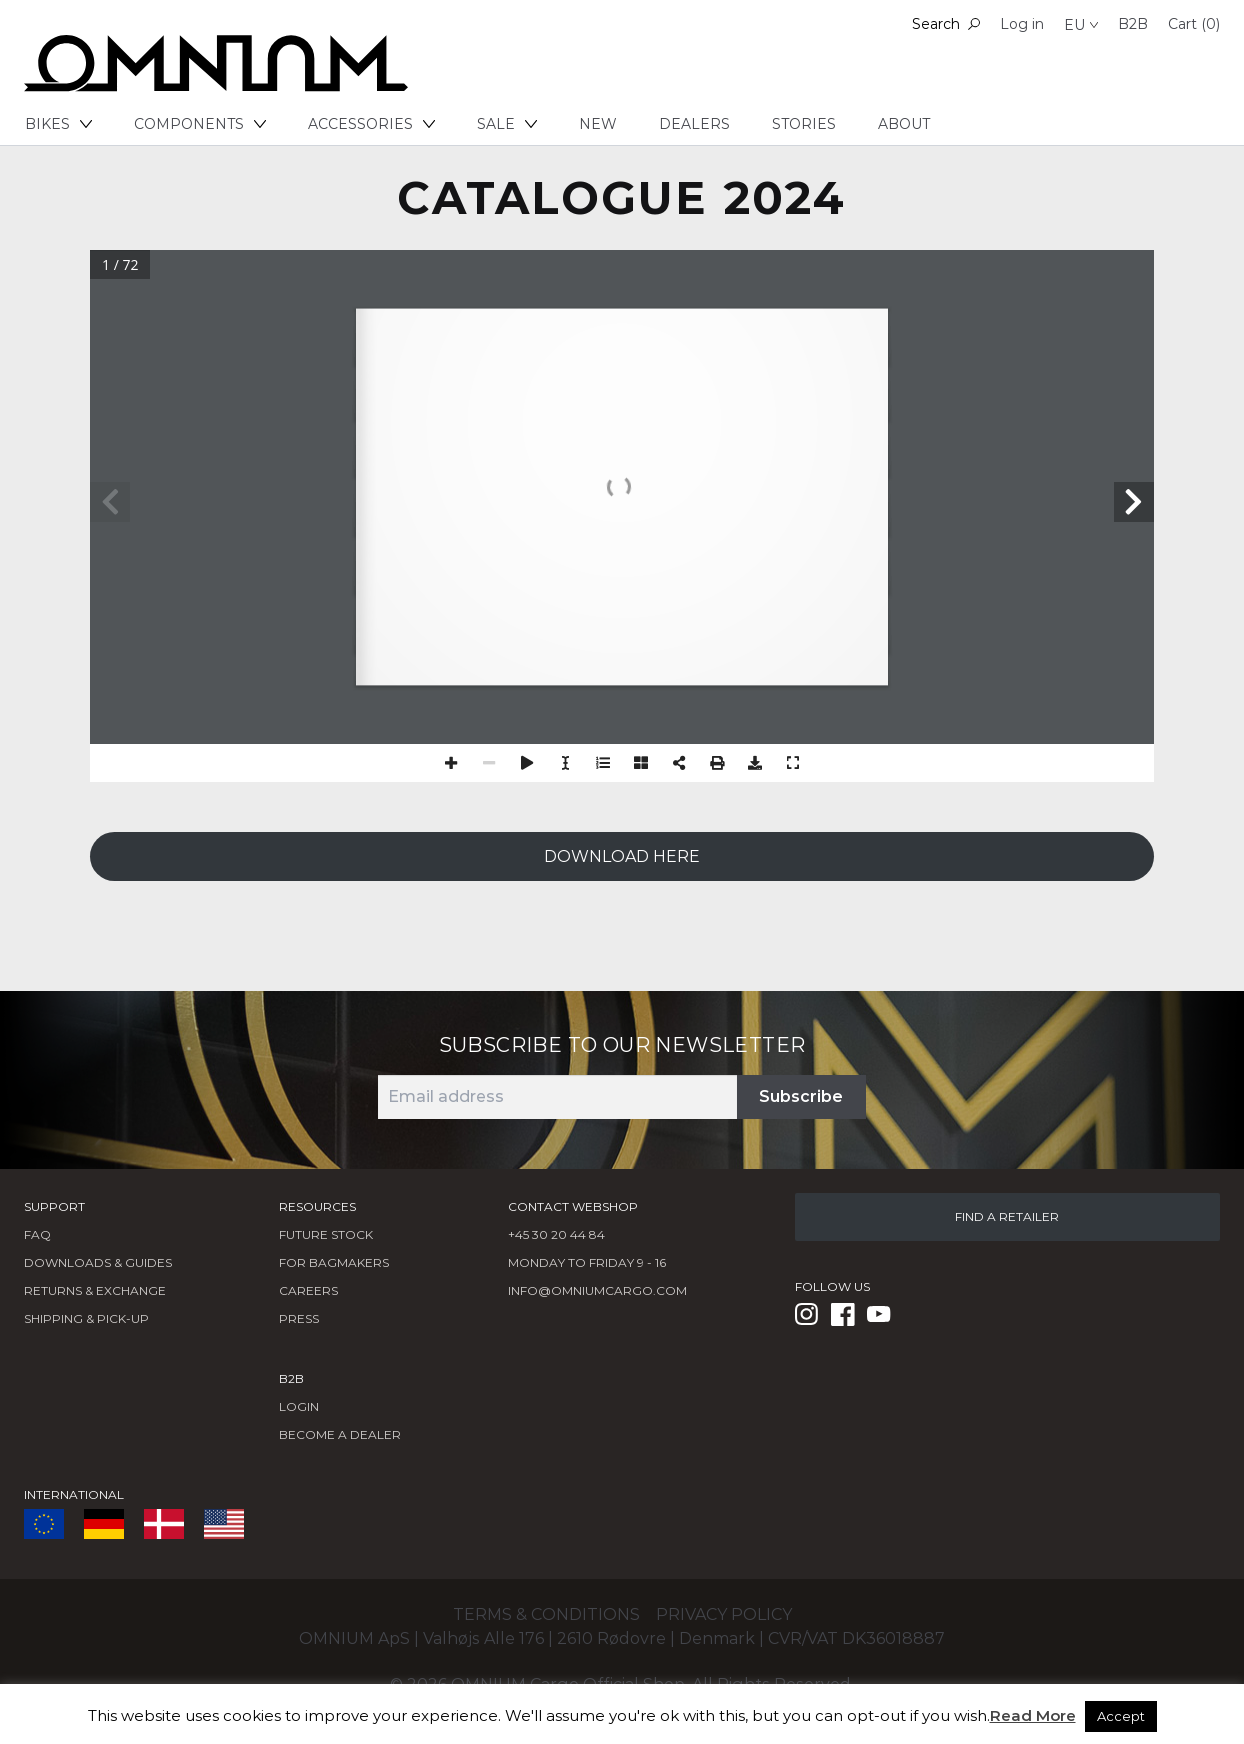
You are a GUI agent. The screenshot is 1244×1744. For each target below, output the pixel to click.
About (904, 124)
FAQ (37, 1234)
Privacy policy (724, 1614)
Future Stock (326, 1234)
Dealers (694, 124)
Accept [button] (1121, 1716)
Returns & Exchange (95, 1290)
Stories (804, 124)
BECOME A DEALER (340, 1434)
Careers (308, 1290)
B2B (1133, 24)
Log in (1022, 24)
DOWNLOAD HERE (622, 856)
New (598, 124)
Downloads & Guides (98, 1262)
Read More (1033, 1715)
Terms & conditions (546, 1614)
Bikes (58, 124)
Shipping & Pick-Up (86, 1318)
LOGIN (299, 1406)
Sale (507, 124)
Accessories (371, 124)
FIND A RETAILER (1007, 1216)
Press (299, 1318)
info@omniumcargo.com (597, 1290)
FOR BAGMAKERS (334, 1262)
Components (200, 124)
